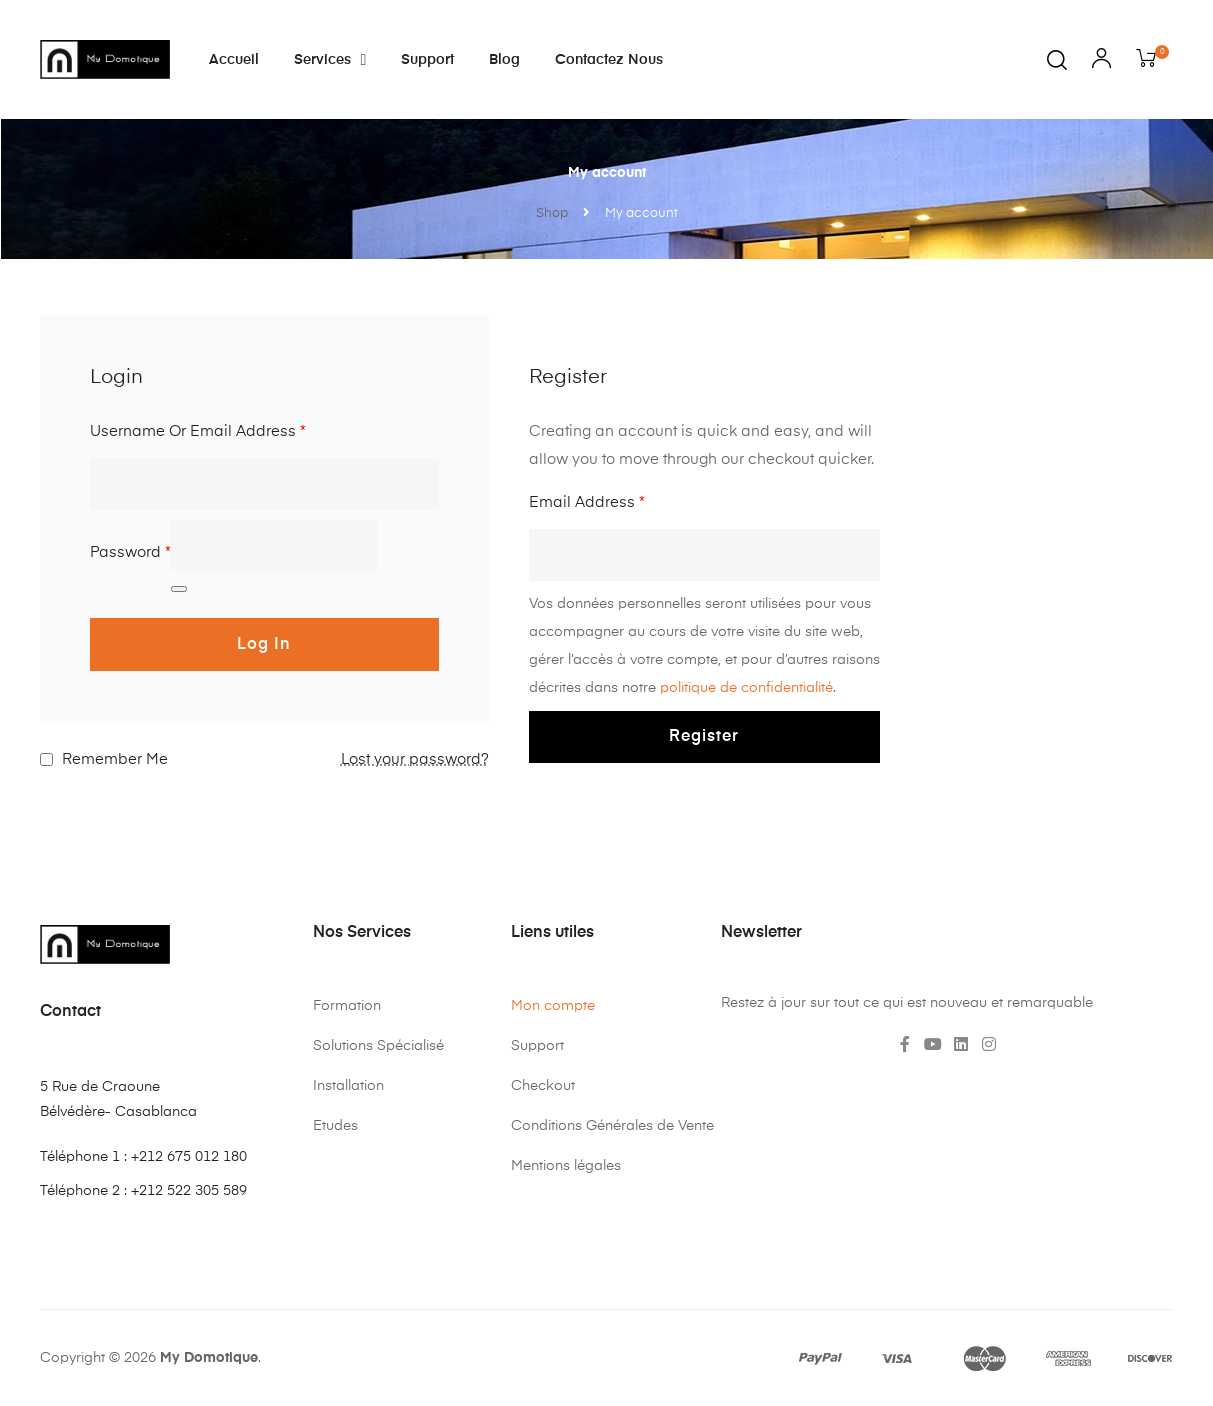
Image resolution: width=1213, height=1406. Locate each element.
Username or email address (198, 431)
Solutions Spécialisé (378, 1046)
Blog (504, 60)
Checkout (543, 1086)
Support (427, 60)
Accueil (234, 60)
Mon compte (553, 1006)
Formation (347, 1006)
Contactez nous (609, 60)
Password (130, 552)
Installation (348, 1086)
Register (704, 737)
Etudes (335, 1126)
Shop (552, 213)
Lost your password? (415, 759)
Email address (587, 502)
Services (330, 60)
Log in (264, 645)
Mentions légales (566, 1166)
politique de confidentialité (746, 688)
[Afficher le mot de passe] (179, 589)
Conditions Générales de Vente (612, 1126)
